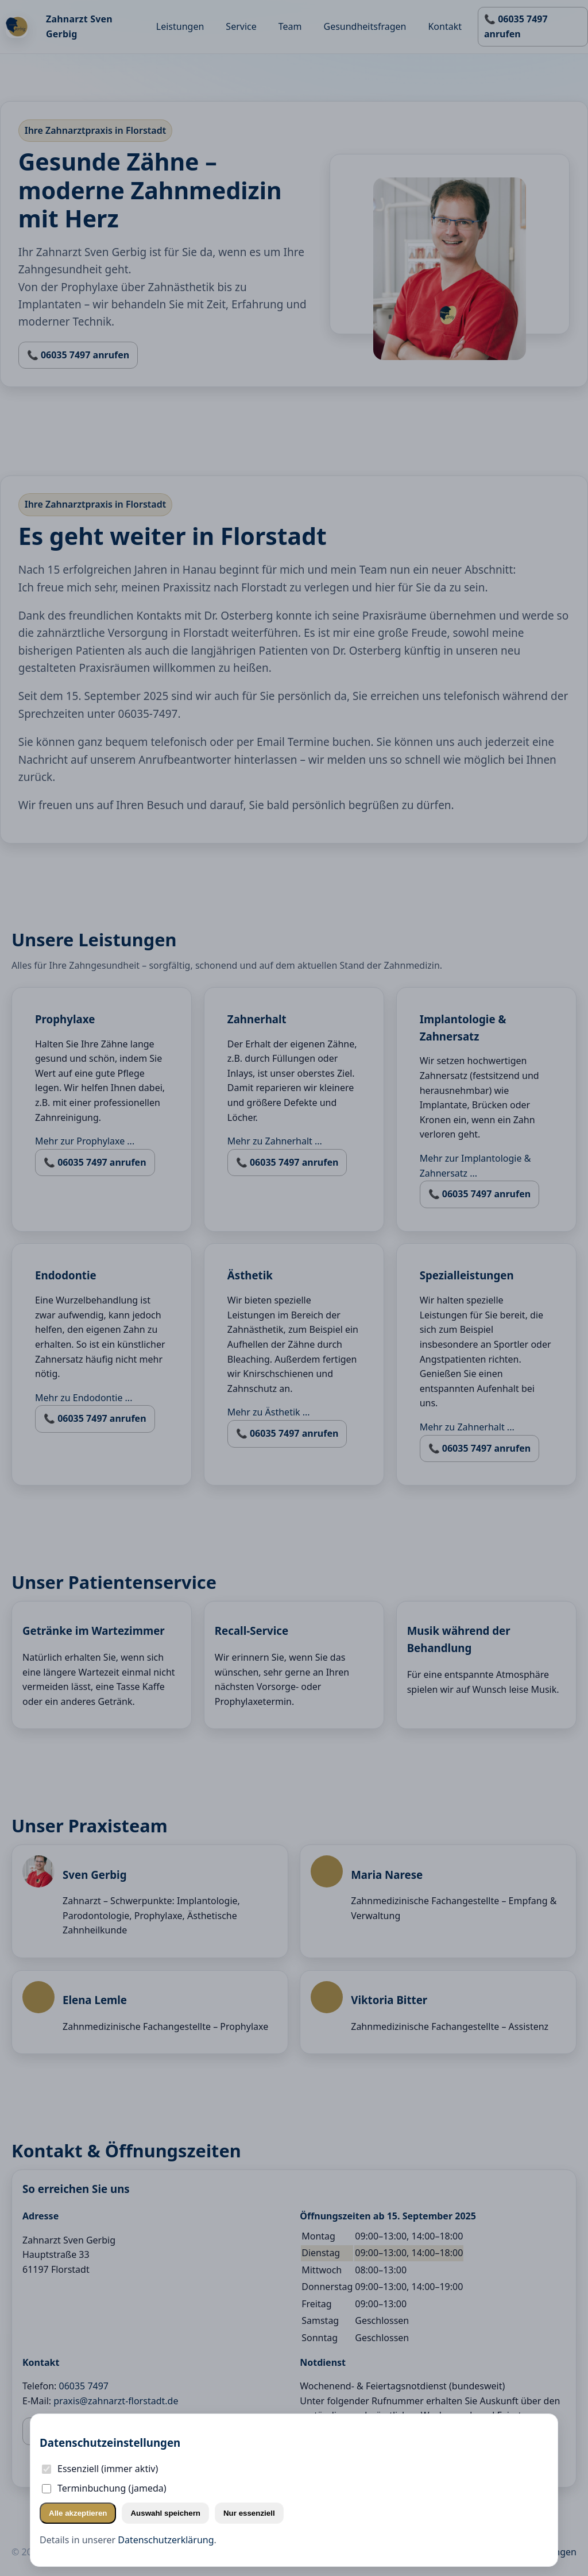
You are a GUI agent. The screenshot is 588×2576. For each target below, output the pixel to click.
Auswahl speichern (165, 2513)
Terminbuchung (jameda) (104, 2488)
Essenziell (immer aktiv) (100, 2468)
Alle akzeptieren (78, 2513)
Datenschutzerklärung (166, 2540)
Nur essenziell (249, 2513)
